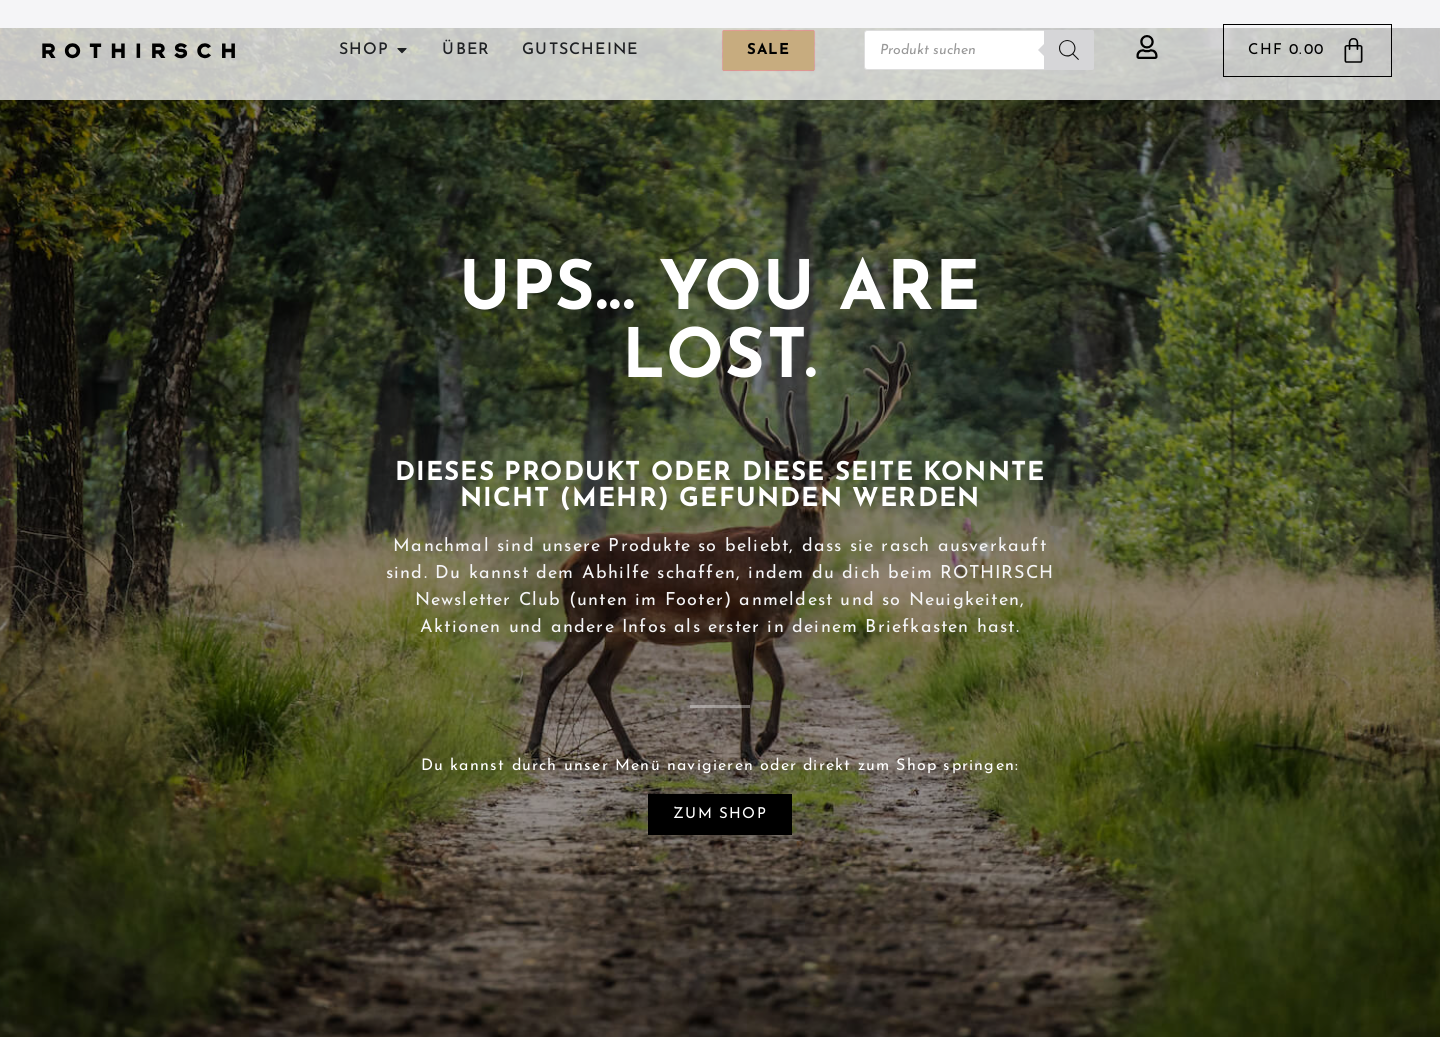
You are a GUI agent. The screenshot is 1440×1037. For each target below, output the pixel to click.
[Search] (1069, 50)
